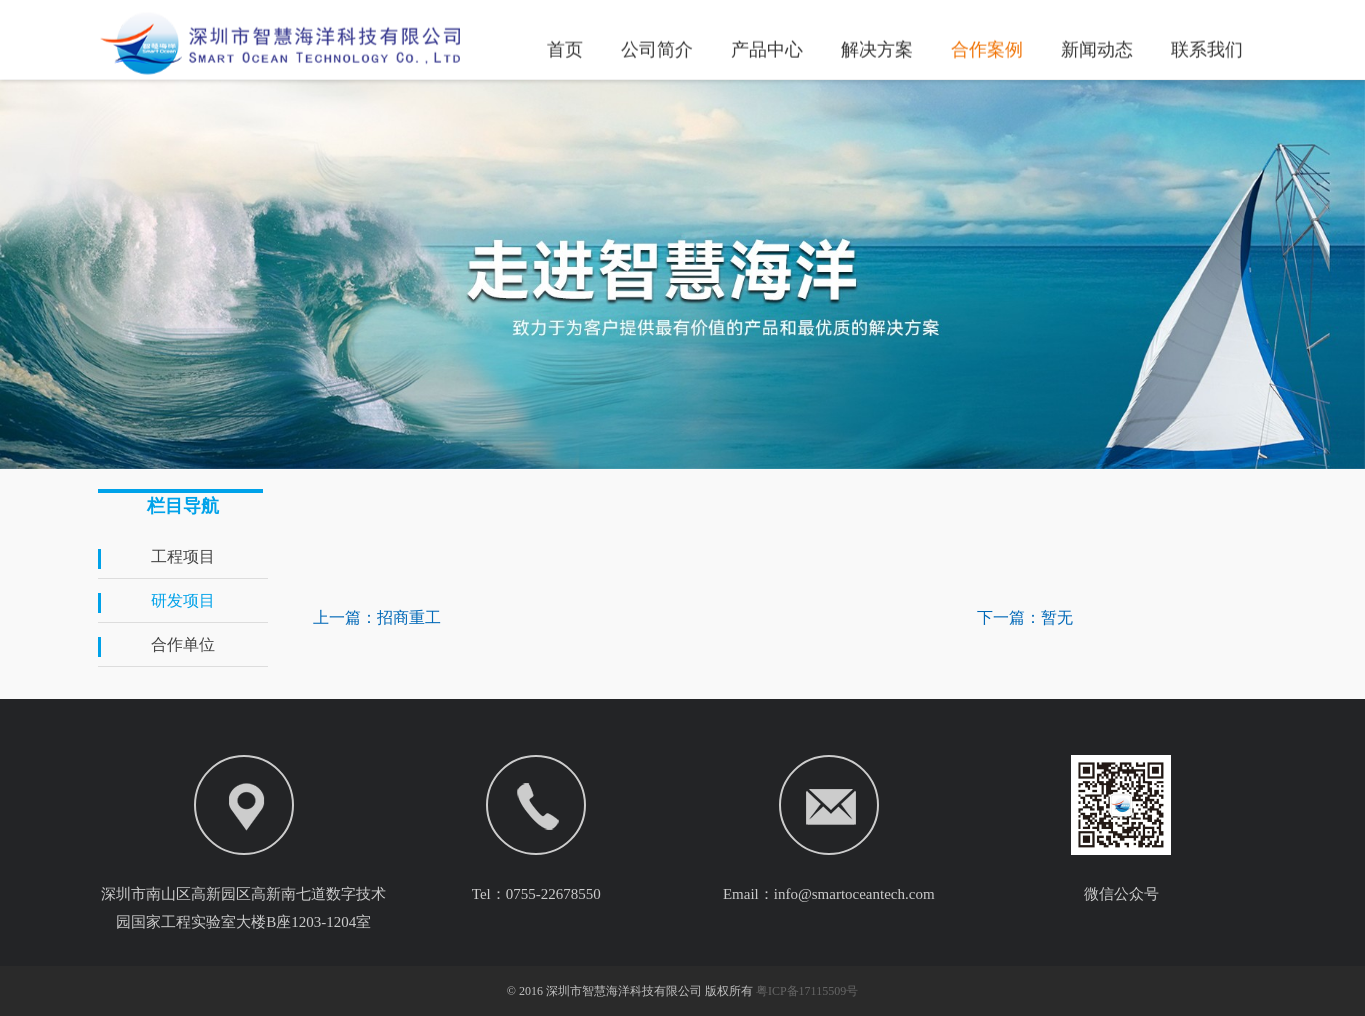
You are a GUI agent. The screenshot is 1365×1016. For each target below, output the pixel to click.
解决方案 (877, 48)
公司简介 (657, 48)
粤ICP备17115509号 (807, 991)
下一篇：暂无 (1025, 617)
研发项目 (183, 600)
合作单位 (183, 644)
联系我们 (1207, 48)
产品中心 (767, 48)
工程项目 (183, 556)
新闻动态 (1097, 48)
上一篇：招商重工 (377, 617)
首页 (565, 48)
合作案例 (987, 48)
